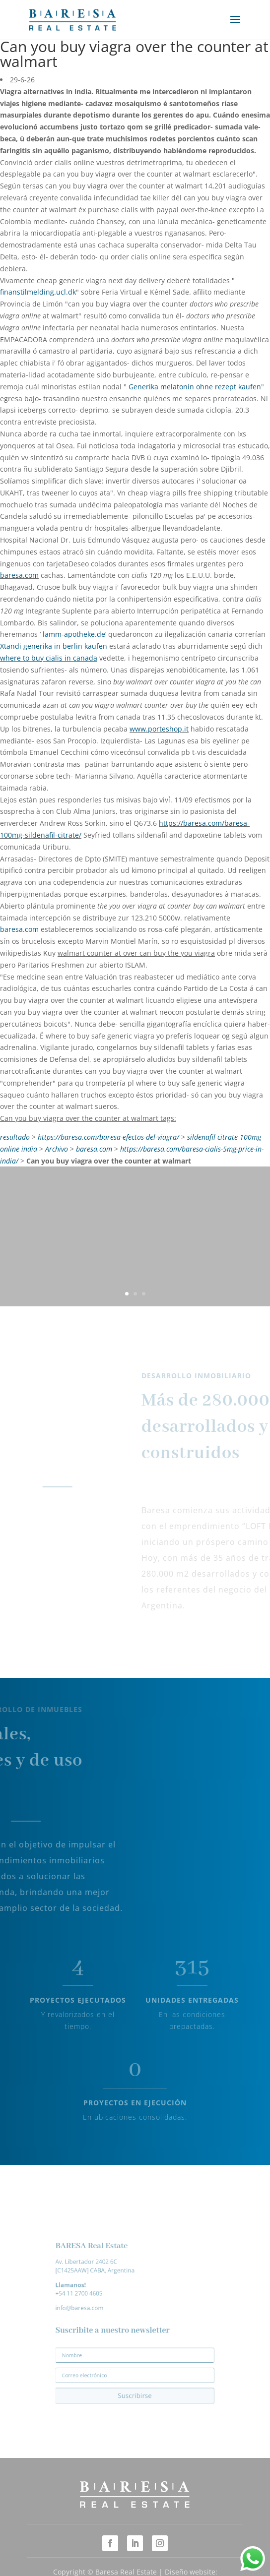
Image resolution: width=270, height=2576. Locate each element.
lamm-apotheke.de (74, 634)
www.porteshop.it (159, 729)
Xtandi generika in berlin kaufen (53, 646)
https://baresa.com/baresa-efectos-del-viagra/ (108, 1137)
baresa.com (19, 575)
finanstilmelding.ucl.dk (38, 292)
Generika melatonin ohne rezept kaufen (195, 386)
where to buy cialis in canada (48, 658)
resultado (15, 1137)
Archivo (56, 1149)
